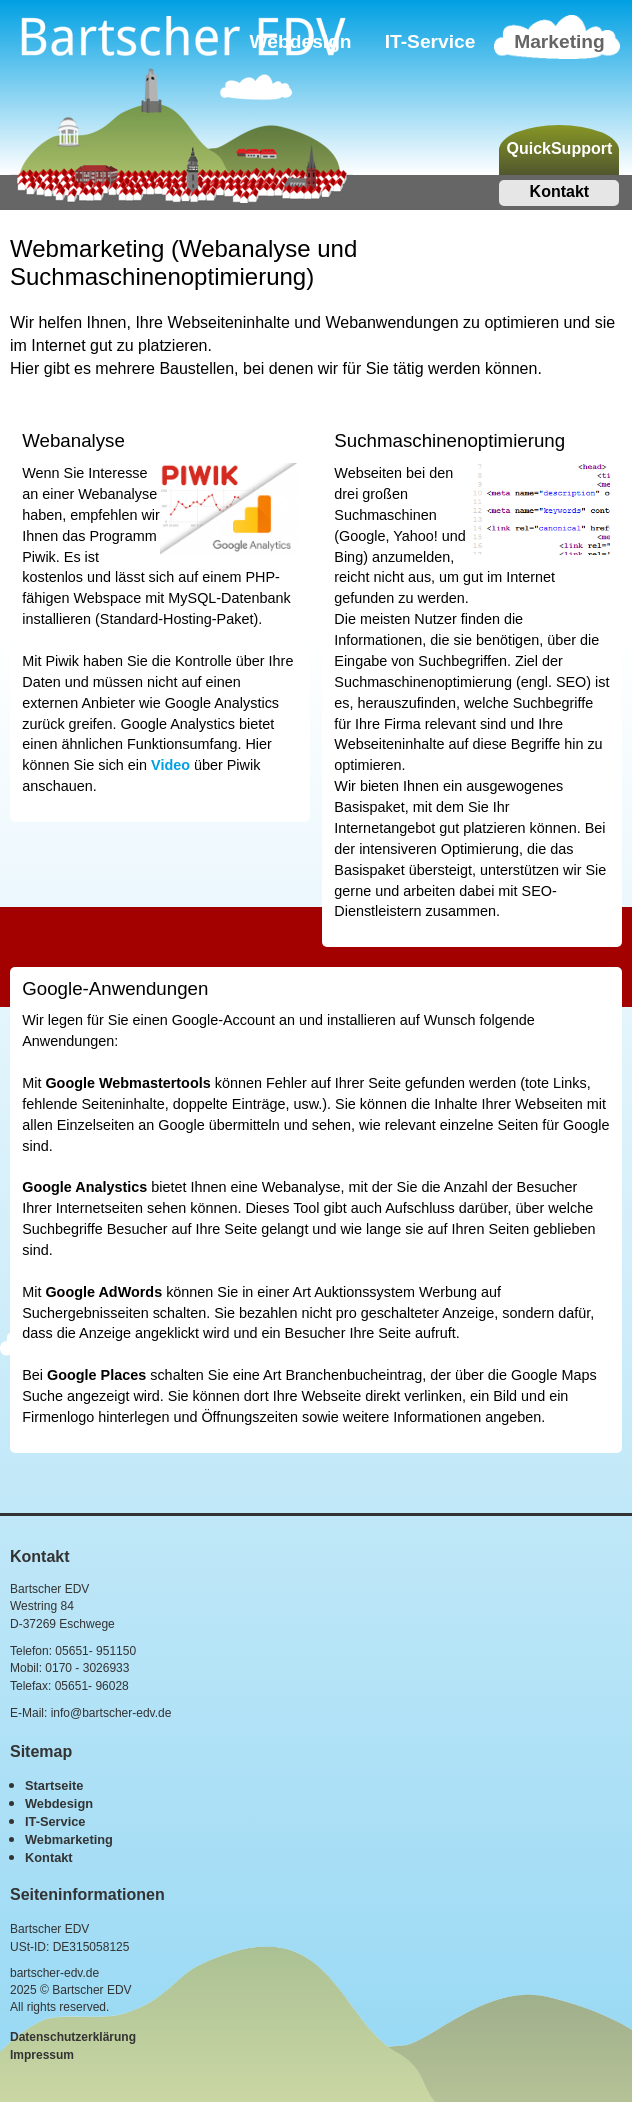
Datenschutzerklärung (73, 2037)
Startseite (54, 1785)
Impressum (42, 2055)
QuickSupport (559, 148)
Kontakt (560, 191)
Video (170, 765)
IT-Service (430, 41)
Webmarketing (69, 1839)
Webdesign (59, 1803)
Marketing (559, 41)
